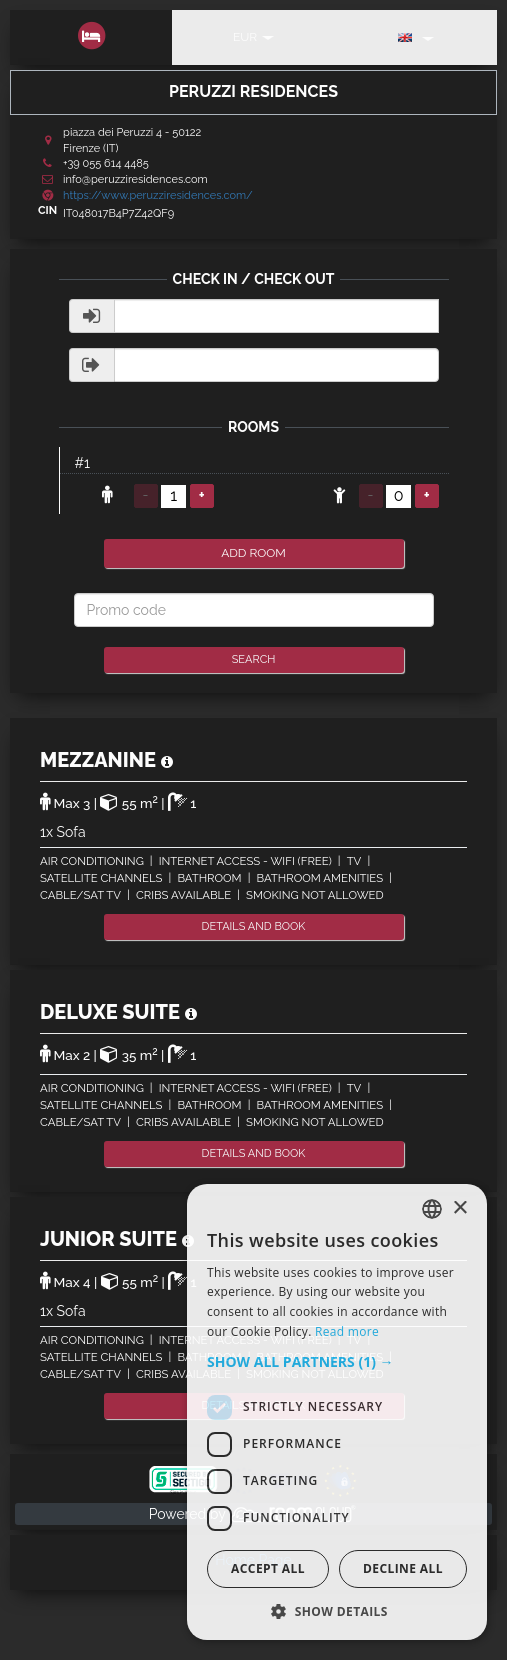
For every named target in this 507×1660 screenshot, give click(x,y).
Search (254, 659)
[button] (337, 1362)
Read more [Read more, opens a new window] (347, 1331)
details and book (254, 926)
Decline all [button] (403, 1568)
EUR (253, 37)
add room (253, 553)
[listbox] (432, 1209)
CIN (47, 210)
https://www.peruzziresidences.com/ (158, 195)
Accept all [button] (268, 1568)
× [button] (459, 1208)
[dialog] (337, 1412)
